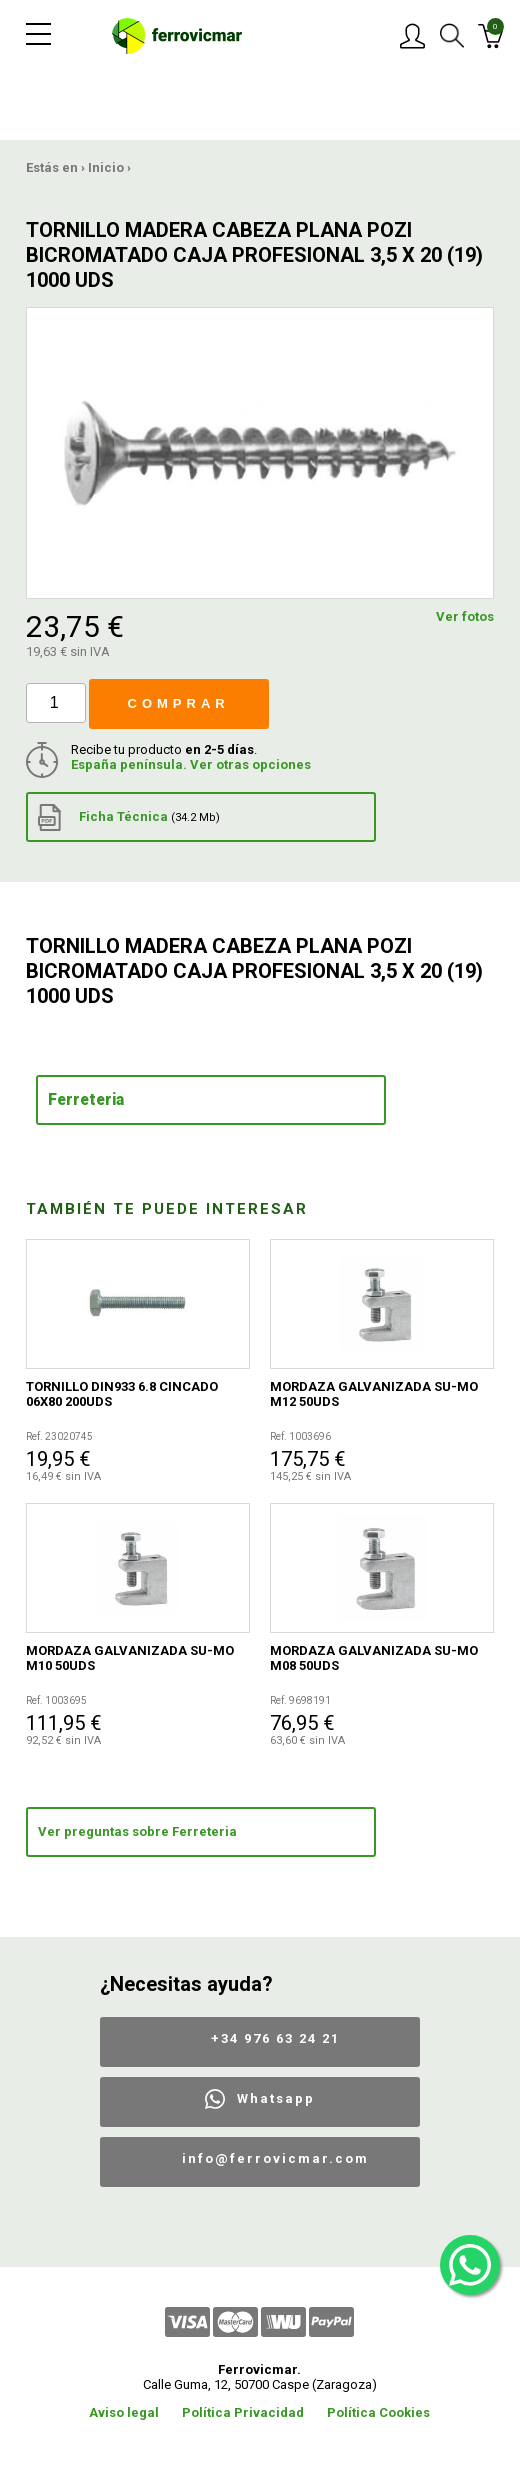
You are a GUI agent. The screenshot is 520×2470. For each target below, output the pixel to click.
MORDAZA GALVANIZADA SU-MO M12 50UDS (374, 1394)
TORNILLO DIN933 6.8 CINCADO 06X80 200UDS (122, 1394)
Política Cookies (378, 2412)
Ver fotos (465, 616)
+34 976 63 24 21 (275, 2038)
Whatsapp (276, 2098)
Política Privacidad (243, 2412)
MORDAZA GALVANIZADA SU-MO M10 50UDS (130, 1658)
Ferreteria (86, 1100)
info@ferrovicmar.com (275, 2158)
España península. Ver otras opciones (191, 764)
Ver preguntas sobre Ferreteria (137, 1831)
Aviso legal (124, 2412)
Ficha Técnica (129, 817)
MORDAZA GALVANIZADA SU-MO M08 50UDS (374, 1658)
